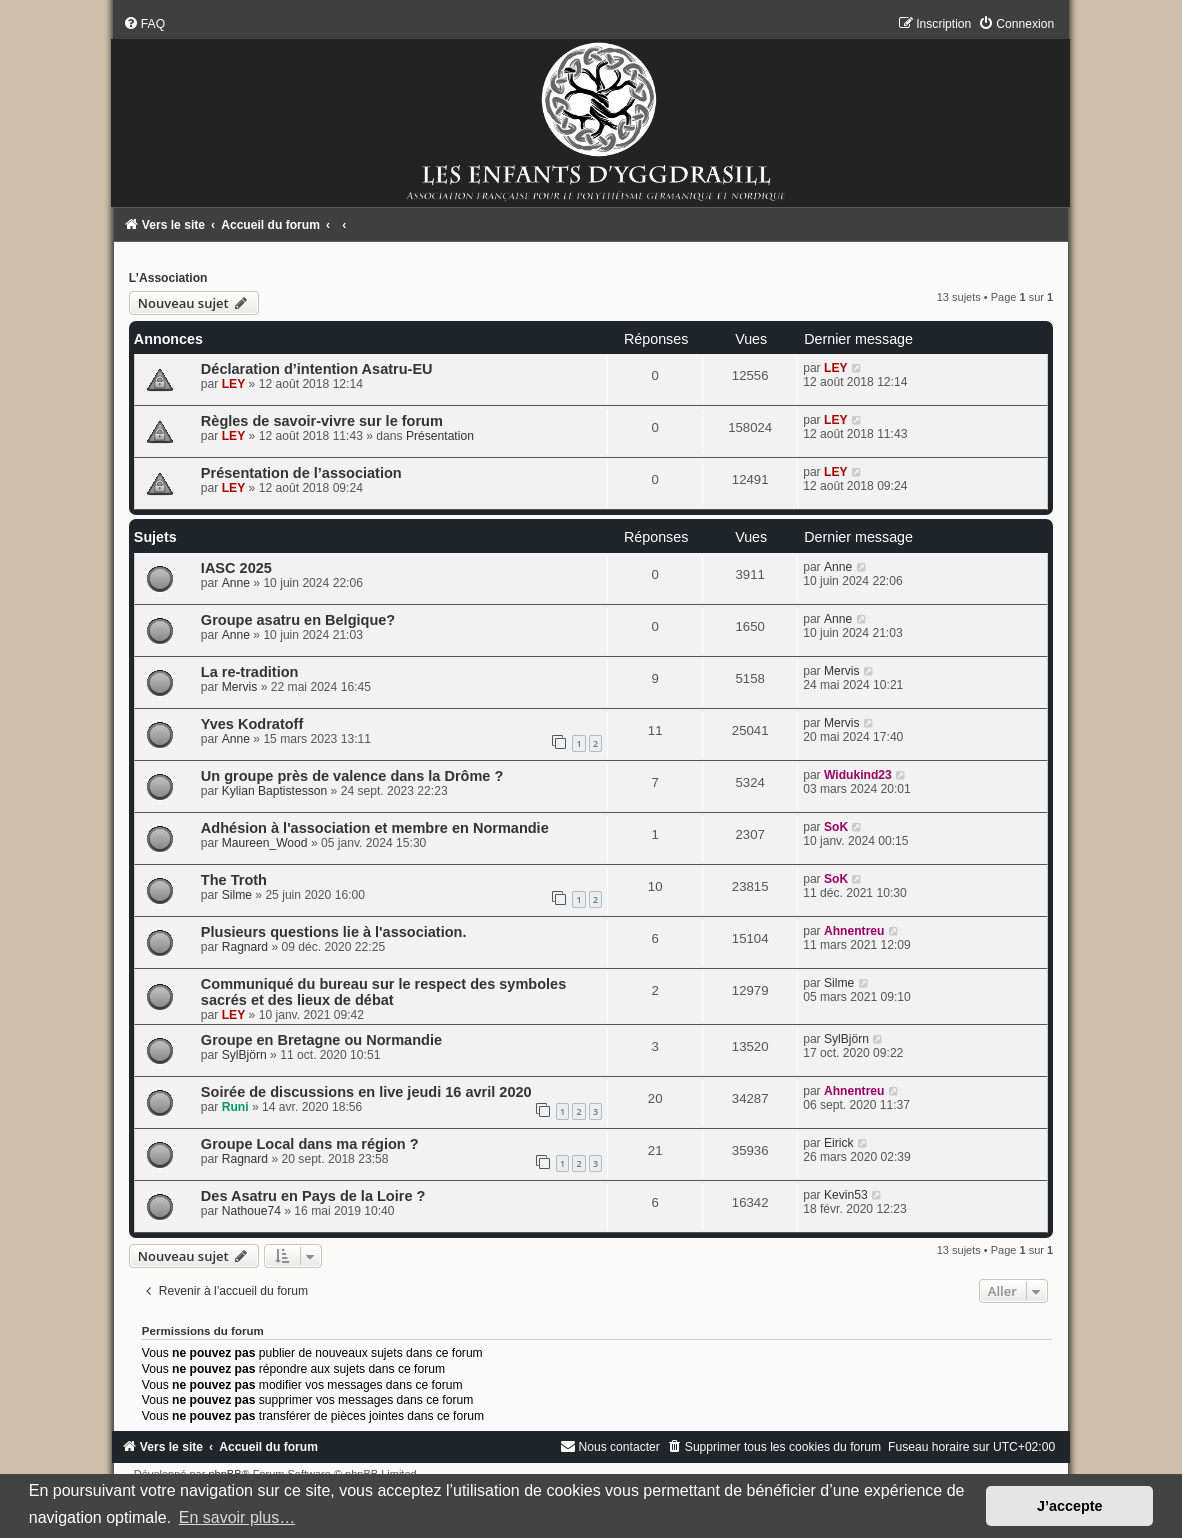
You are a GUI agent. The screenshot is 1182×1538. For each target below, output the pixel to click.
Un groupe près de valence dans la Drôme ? (352, 776)
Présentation (440, 436)
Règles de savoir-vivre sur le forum (322, 421)
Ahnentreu (854, 931)
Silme (237, 895)
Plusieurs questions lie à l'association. (334, 932)
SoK (836, 827)
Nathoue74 (251, 1211)
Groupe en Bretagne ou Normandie (321, 1040)
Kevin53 (846, 1195)
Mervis (240, 687)
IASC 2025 (236, 568)
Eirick (839, 1143)
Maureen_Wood (265, 843)
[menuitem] (144, 24)
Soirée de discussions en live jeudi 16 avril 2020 (366, 1092)
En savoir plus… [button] (237, 1517)
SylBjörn (244, 1055)
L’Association (168, 278)
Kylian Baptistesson (275, 791)
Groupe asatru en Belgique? (298, 620)
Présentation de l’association (301, 473)
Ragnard (245, 947)
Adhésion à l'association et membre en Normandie (375, 828)
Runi (235, 1107)
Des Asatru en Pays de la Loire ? (313, 1196)
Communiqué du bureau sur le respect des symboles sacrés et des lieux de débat (383, 992)
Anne (236, 583)
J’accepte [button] (1070, 1506)
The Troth (234, 880)
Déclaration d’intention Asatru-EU (317, 369)
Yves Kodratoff (252, 724)
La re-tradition (250, 672)
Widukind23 (858, 775)
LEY (234, 384)
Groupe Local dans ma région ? (310, 1144)
